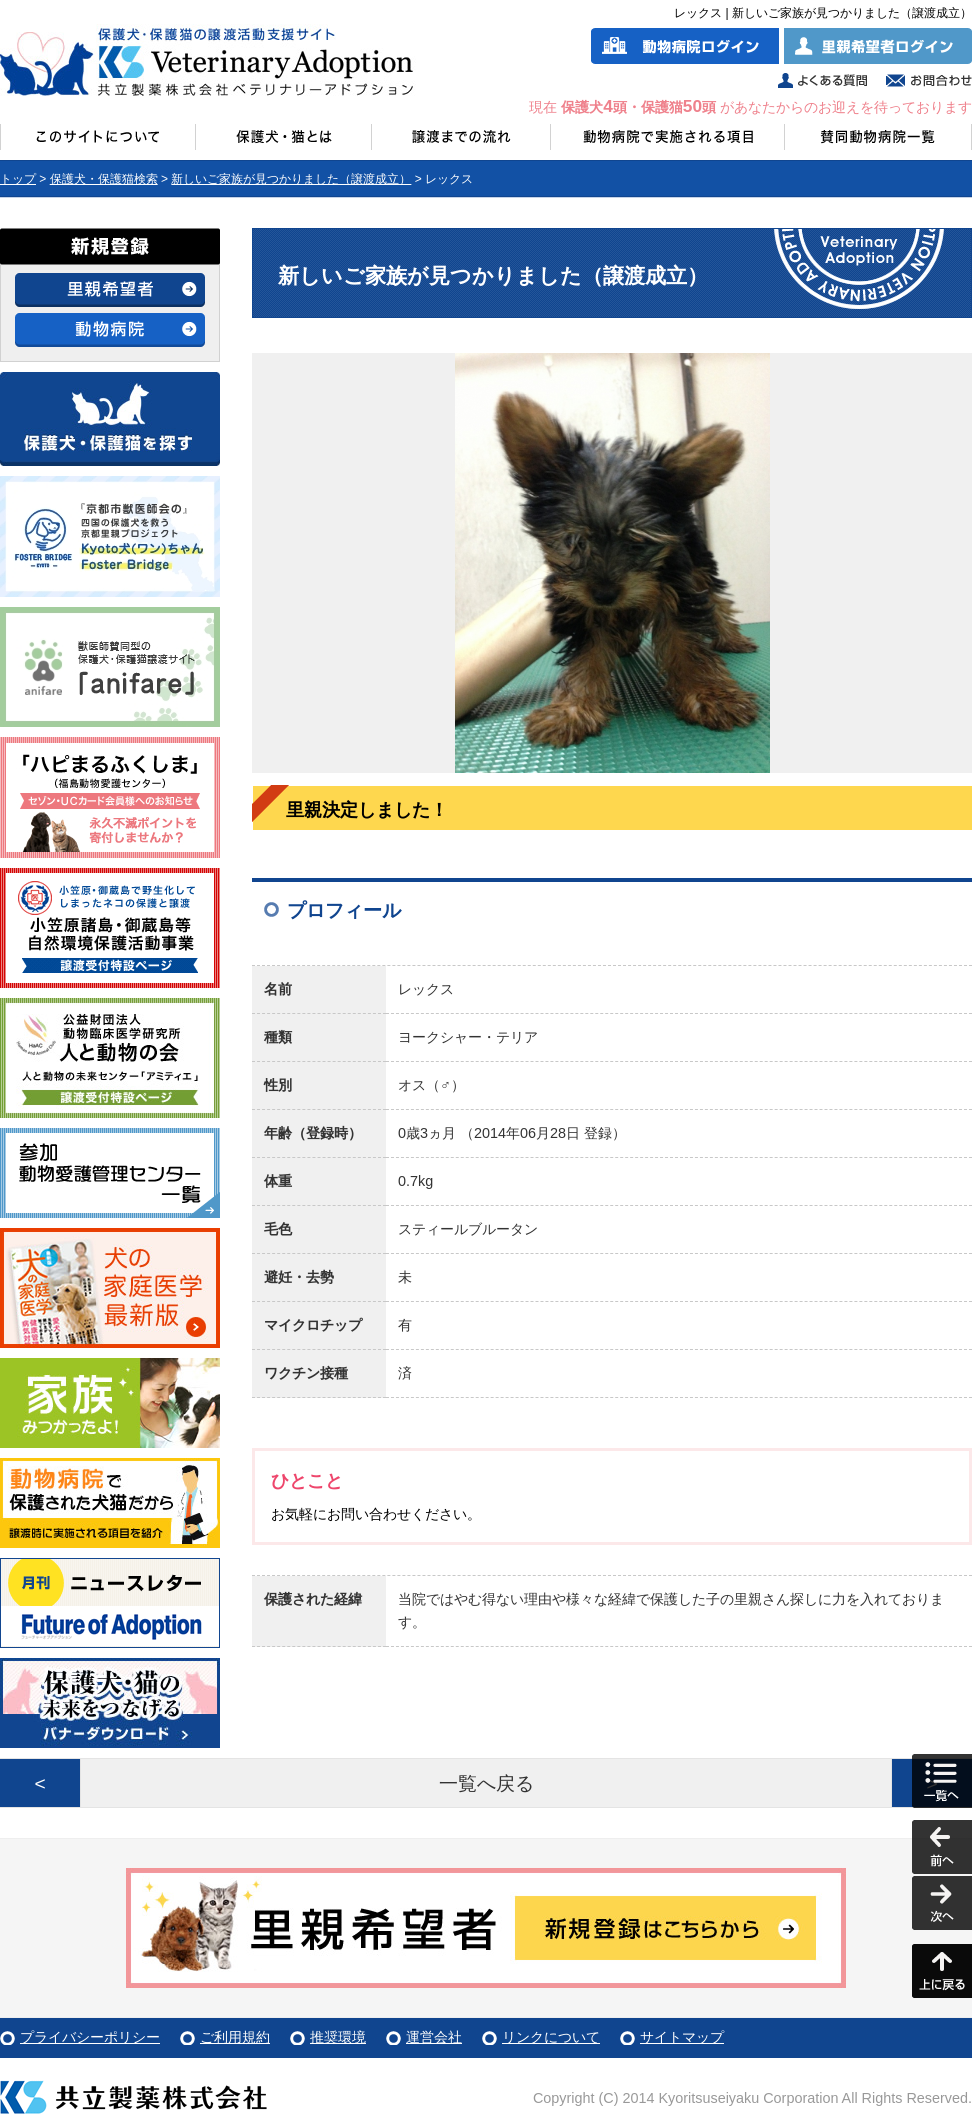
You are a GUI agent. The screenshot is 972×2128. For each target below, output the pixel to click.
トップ (18, 179)
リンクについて (551, 2037)
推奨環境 (338, 2037)
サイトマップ (682, 2037)
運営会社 (434, 2037)
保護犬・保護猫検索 (104, 179)
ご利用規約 (235, 2037)
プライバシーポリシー (90, 2037)
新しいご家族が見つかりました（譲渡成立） (291, 179)
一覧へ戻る (486, 1783)
